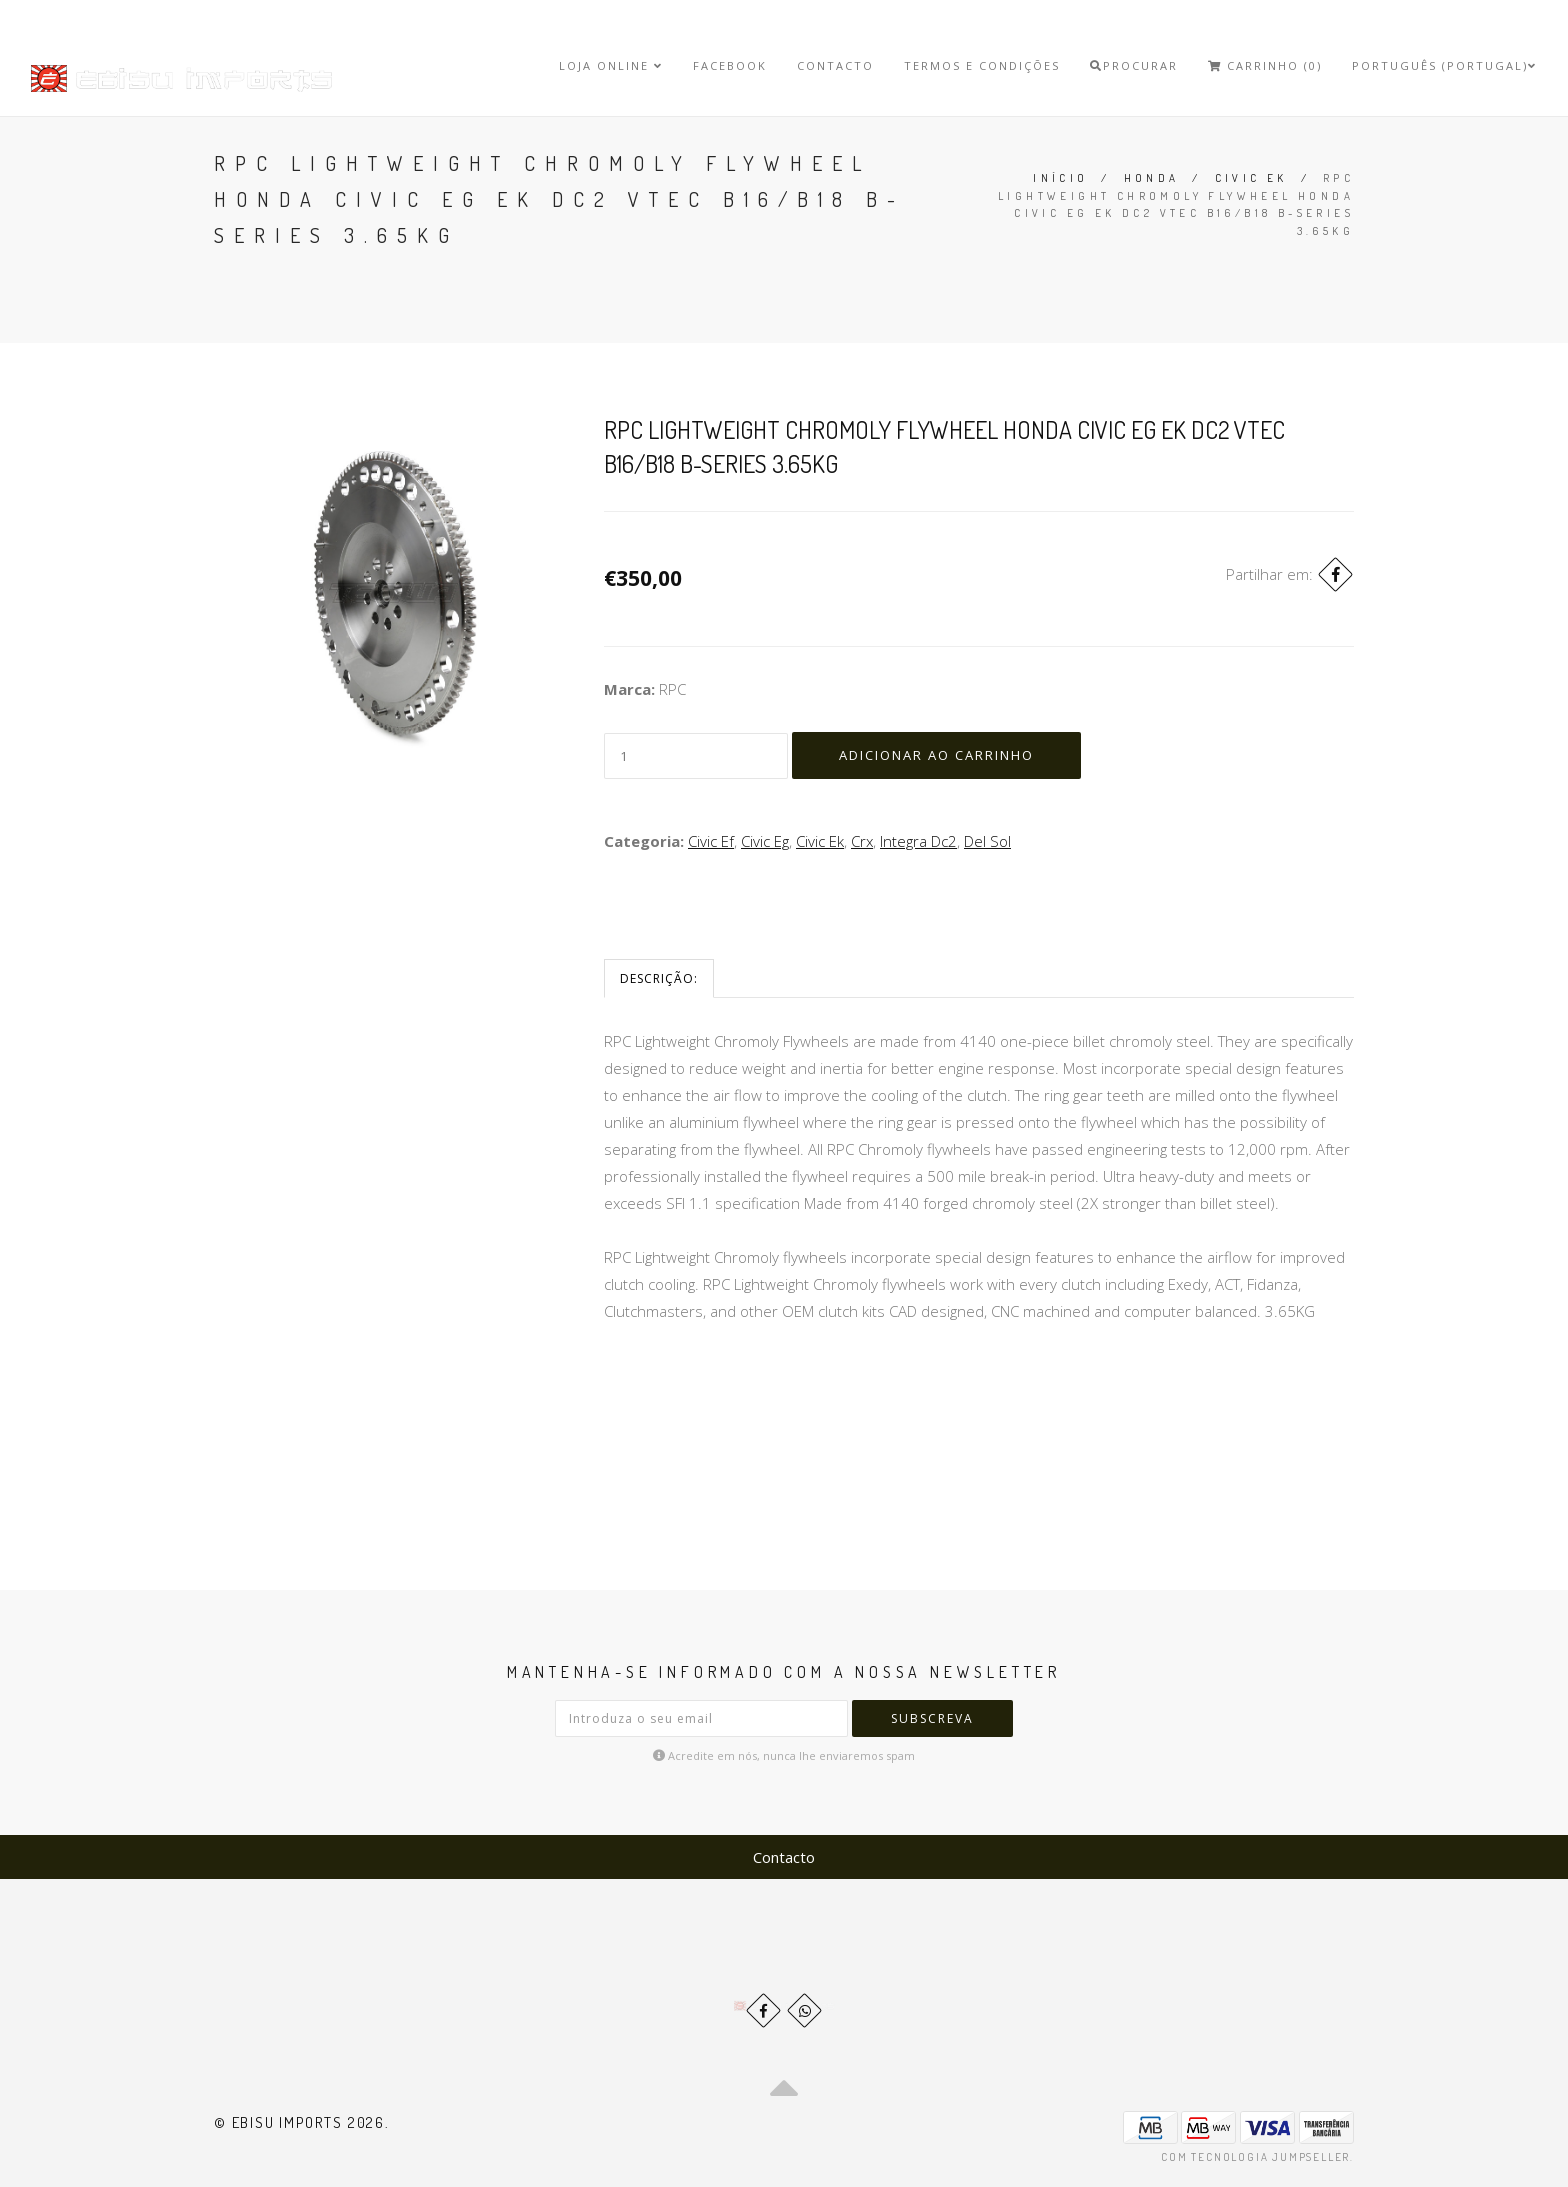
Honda (1152, 178)
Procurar (1134, 65)
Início (1060, 178)
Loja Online (611, 65)
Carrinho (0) (1265, 65)
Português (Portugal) (1444, 65)
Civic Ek (1251, 178)
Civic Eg (765, 841)
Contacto (835, 65)
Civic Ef (711, 841)
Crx (862, 841)
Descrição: (659, 978)
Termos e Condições (982, 65)
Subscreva (932, 1718)
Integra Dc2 (918, 841)
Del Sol (987, 841)
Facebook (730, 65)
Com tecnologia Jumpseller (1255, 2157)
